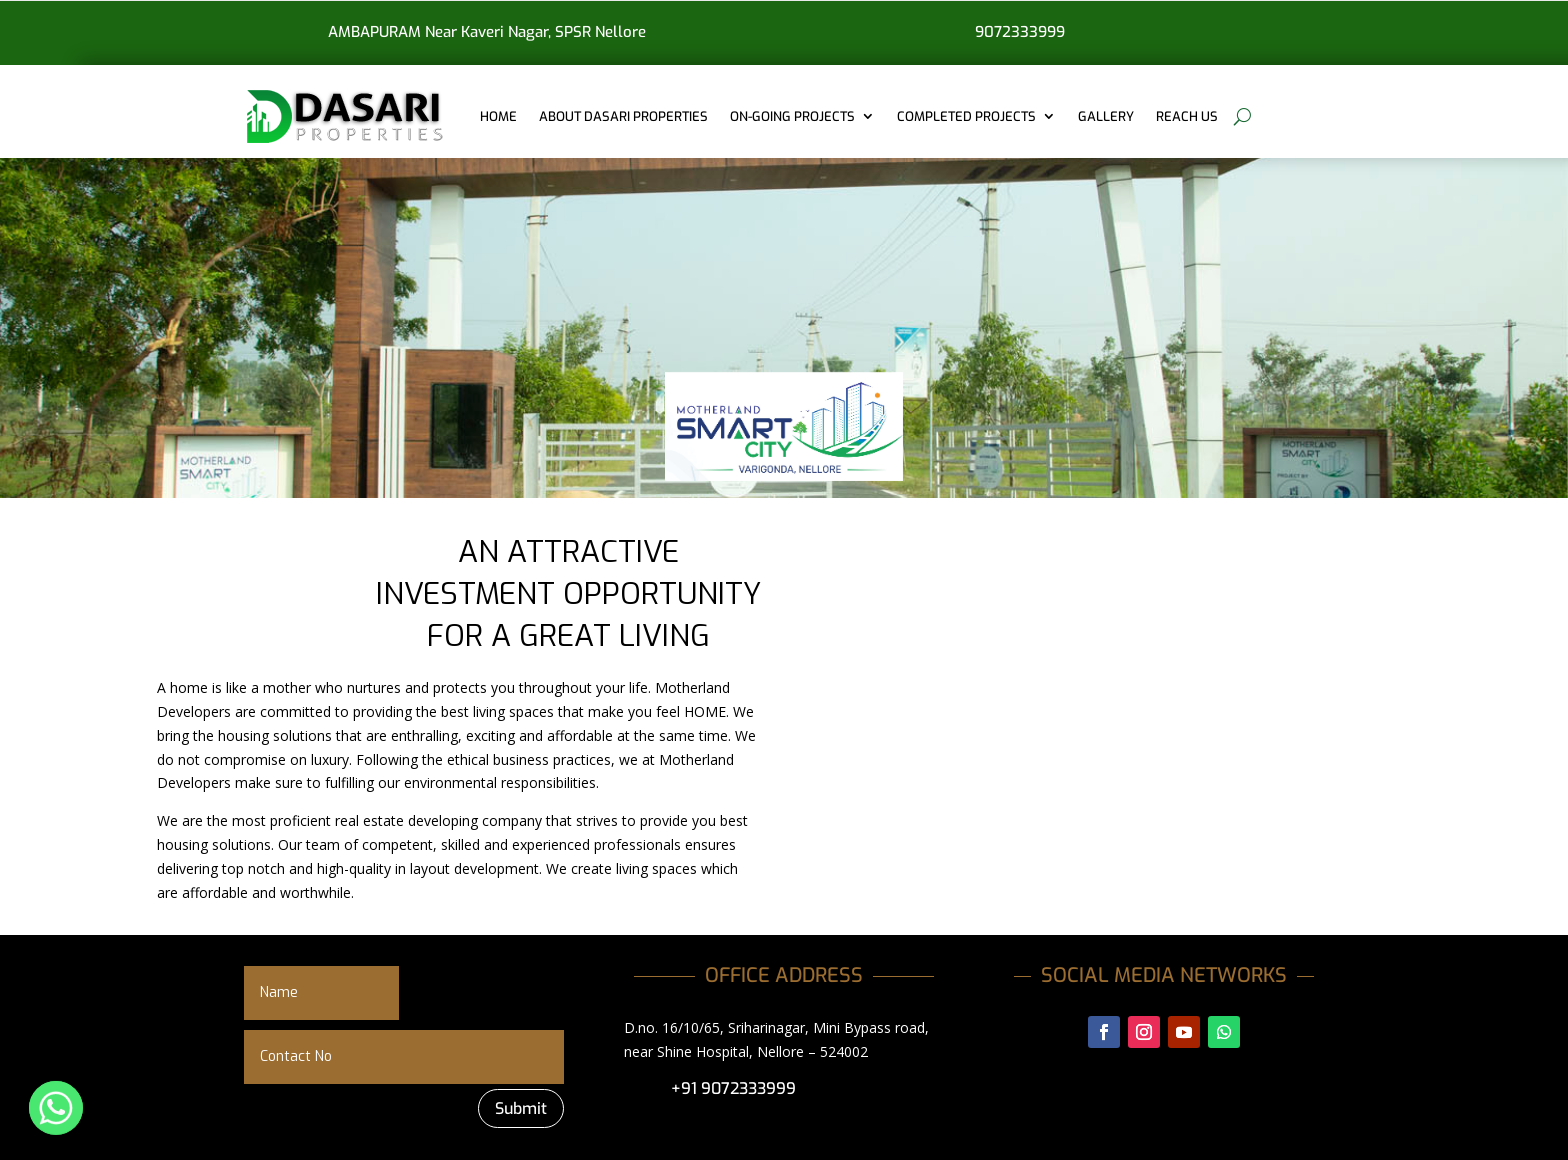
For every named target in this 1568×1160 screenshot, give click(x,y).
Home (498, 116)
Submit (521, 1108)
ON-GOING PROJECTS (792, 116)
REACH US (1187, 116)
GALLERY (1106, 116)
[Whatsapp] (56, 1108)
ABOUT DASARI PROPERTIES (623, 116)
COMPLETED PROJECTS (966, 116)
